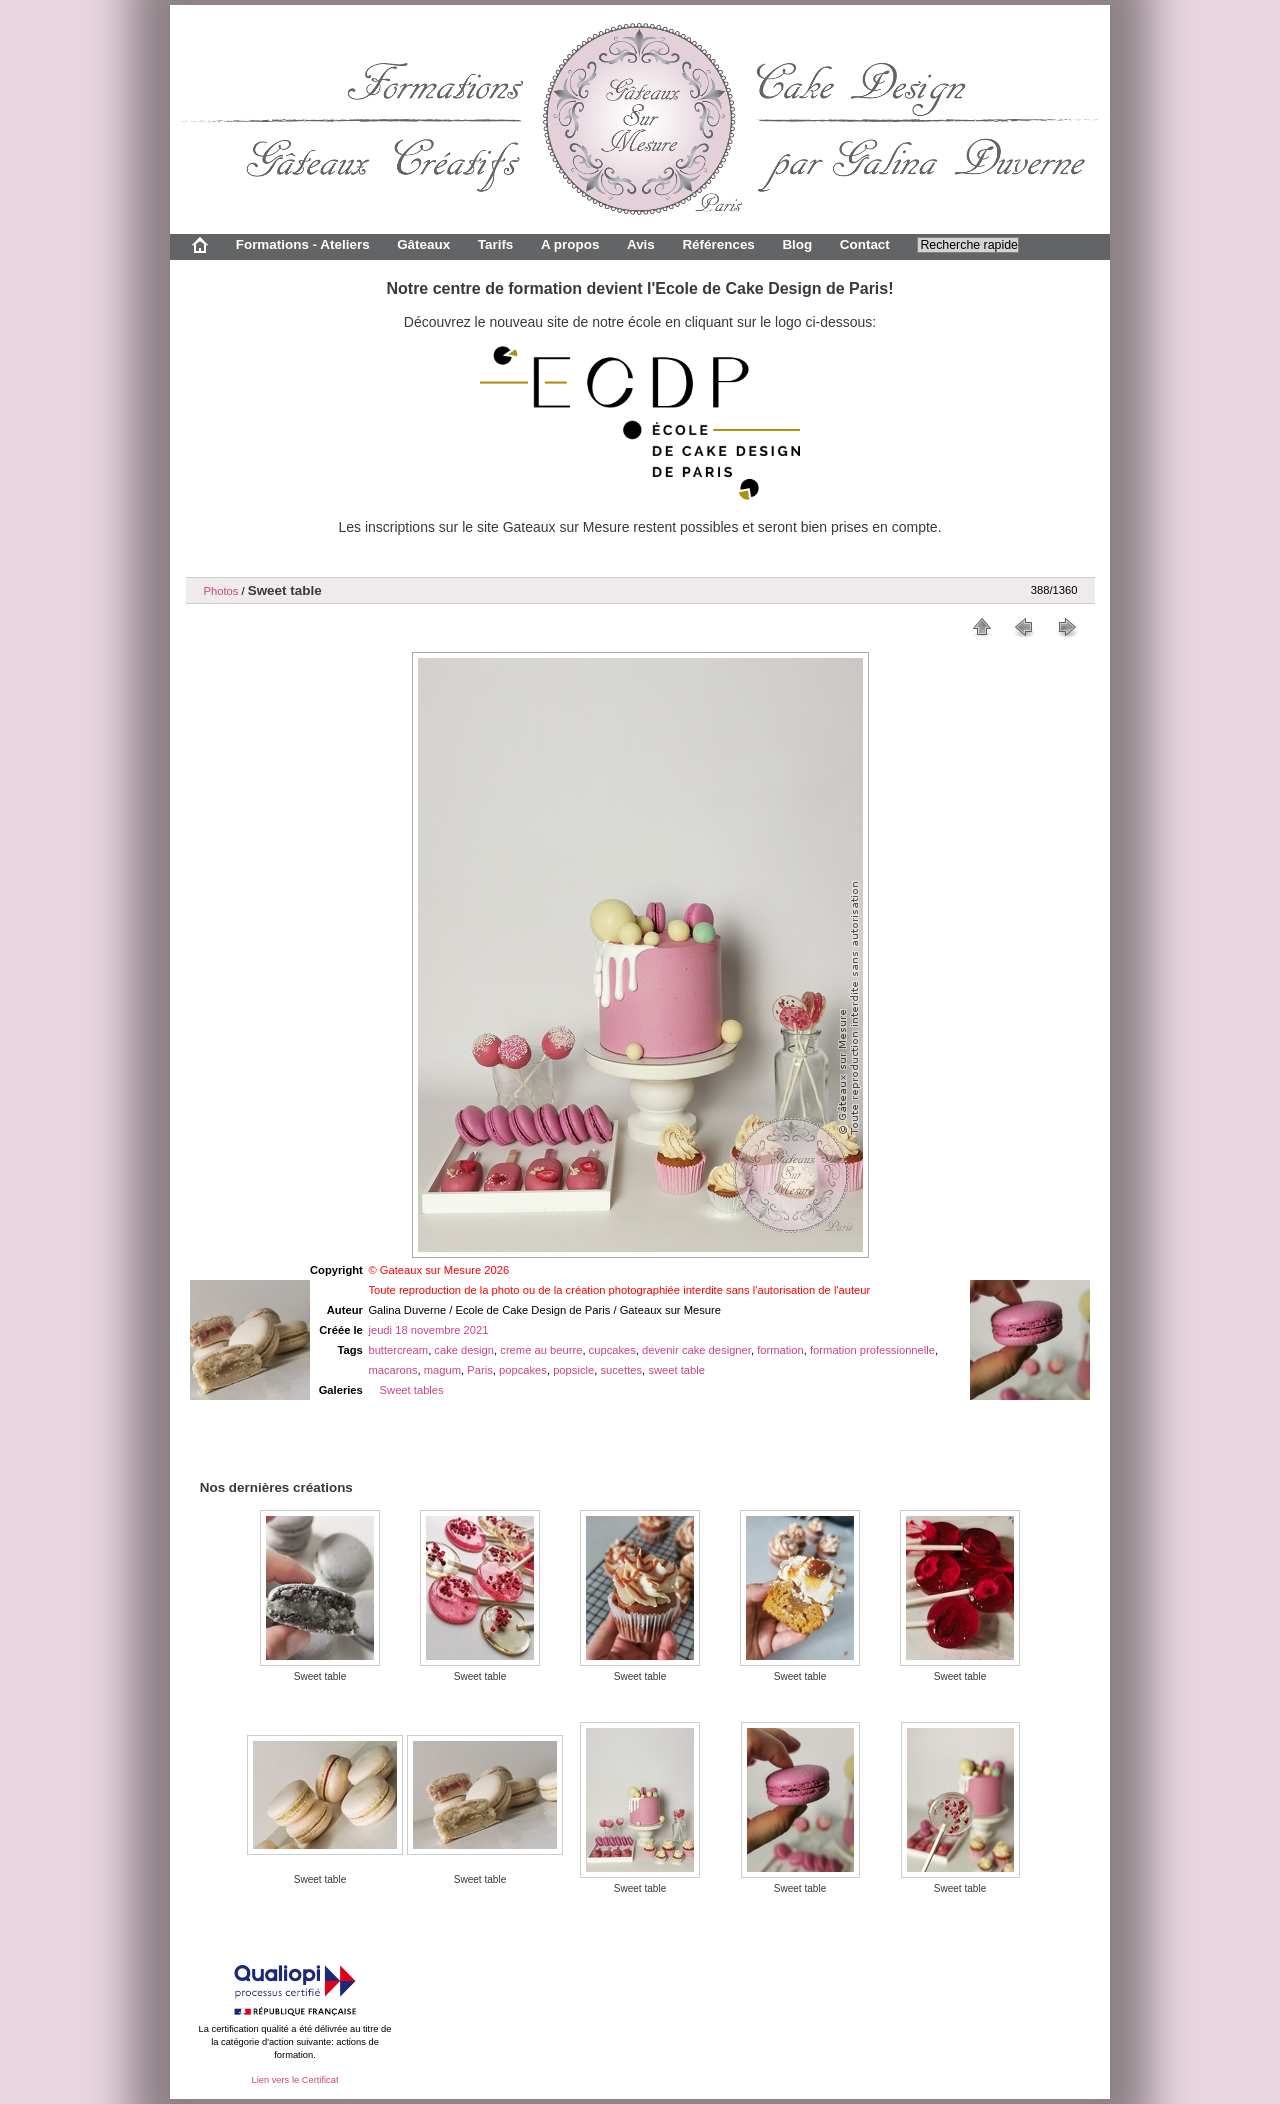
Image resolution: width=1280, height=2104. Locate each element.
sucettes (621, 1370)
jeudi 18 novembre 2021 (428, 1330)
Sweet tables (412, 1390)
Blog (797, 244)
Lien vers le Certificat (294, 2080)
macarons (392, 1370)
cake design (464, 1350)
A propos (570, 244)
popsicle (573, 1370)
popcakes (523, 1370)
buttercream (398, 1350)
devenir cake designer (696, 1350)
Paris (480, 1370)
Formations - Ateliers (303, 244)
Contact (865, 244)
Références (718, 244)
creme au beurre (541, 1350)
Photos (221, 591)
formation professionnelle (872, 1350)
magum (442, 1370)
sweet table (676, 1370)
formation (780, 1350)
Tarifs (496, 244)
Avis (641, 244)
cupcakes (612, 1350)
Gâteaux (423, 244)
